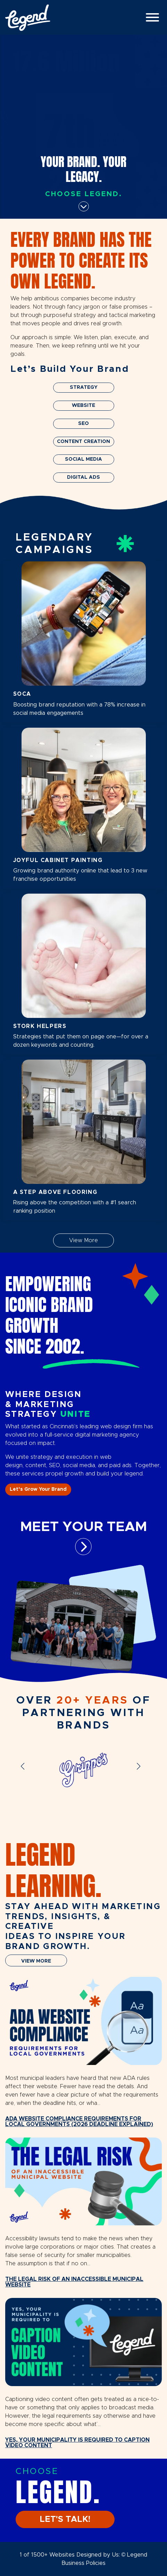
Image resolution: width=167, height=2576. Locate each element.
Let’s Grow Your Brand (38, 1489)
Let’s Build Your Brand (69, 369)
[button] (25, 1770)
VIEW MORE (36, 1961)
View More (83, 1240)
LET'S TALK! (65, 2519)
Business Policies (83, 2563)
